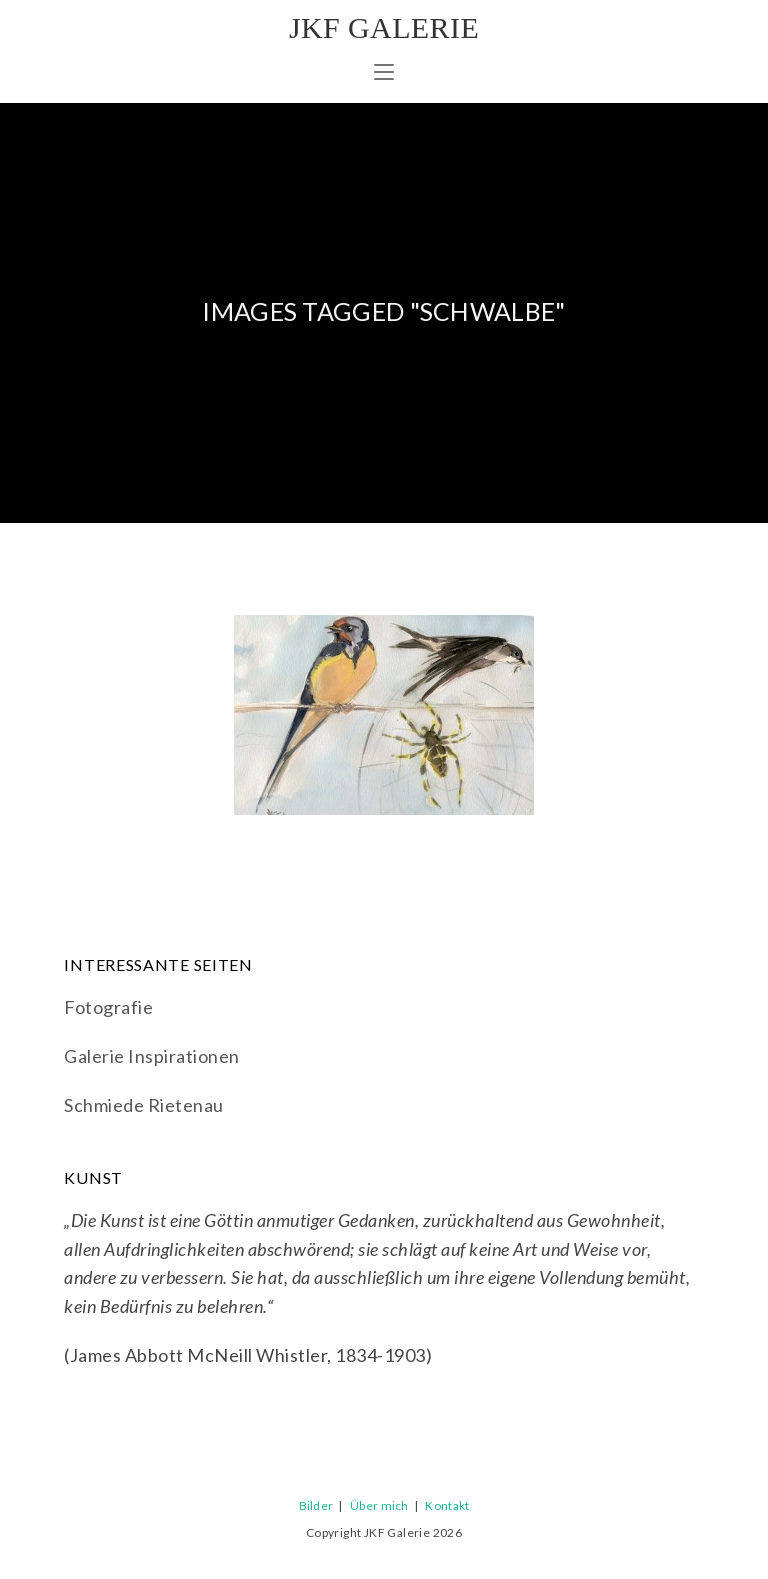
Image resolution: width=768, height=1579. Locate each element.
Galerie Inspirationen (152, 1056)
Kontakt (447, 1505)
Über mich (379, 1505)
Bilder (316, 1505)
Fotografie (108, 1007)
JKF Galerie (384, 27)
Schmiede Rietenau (144, 1105)
